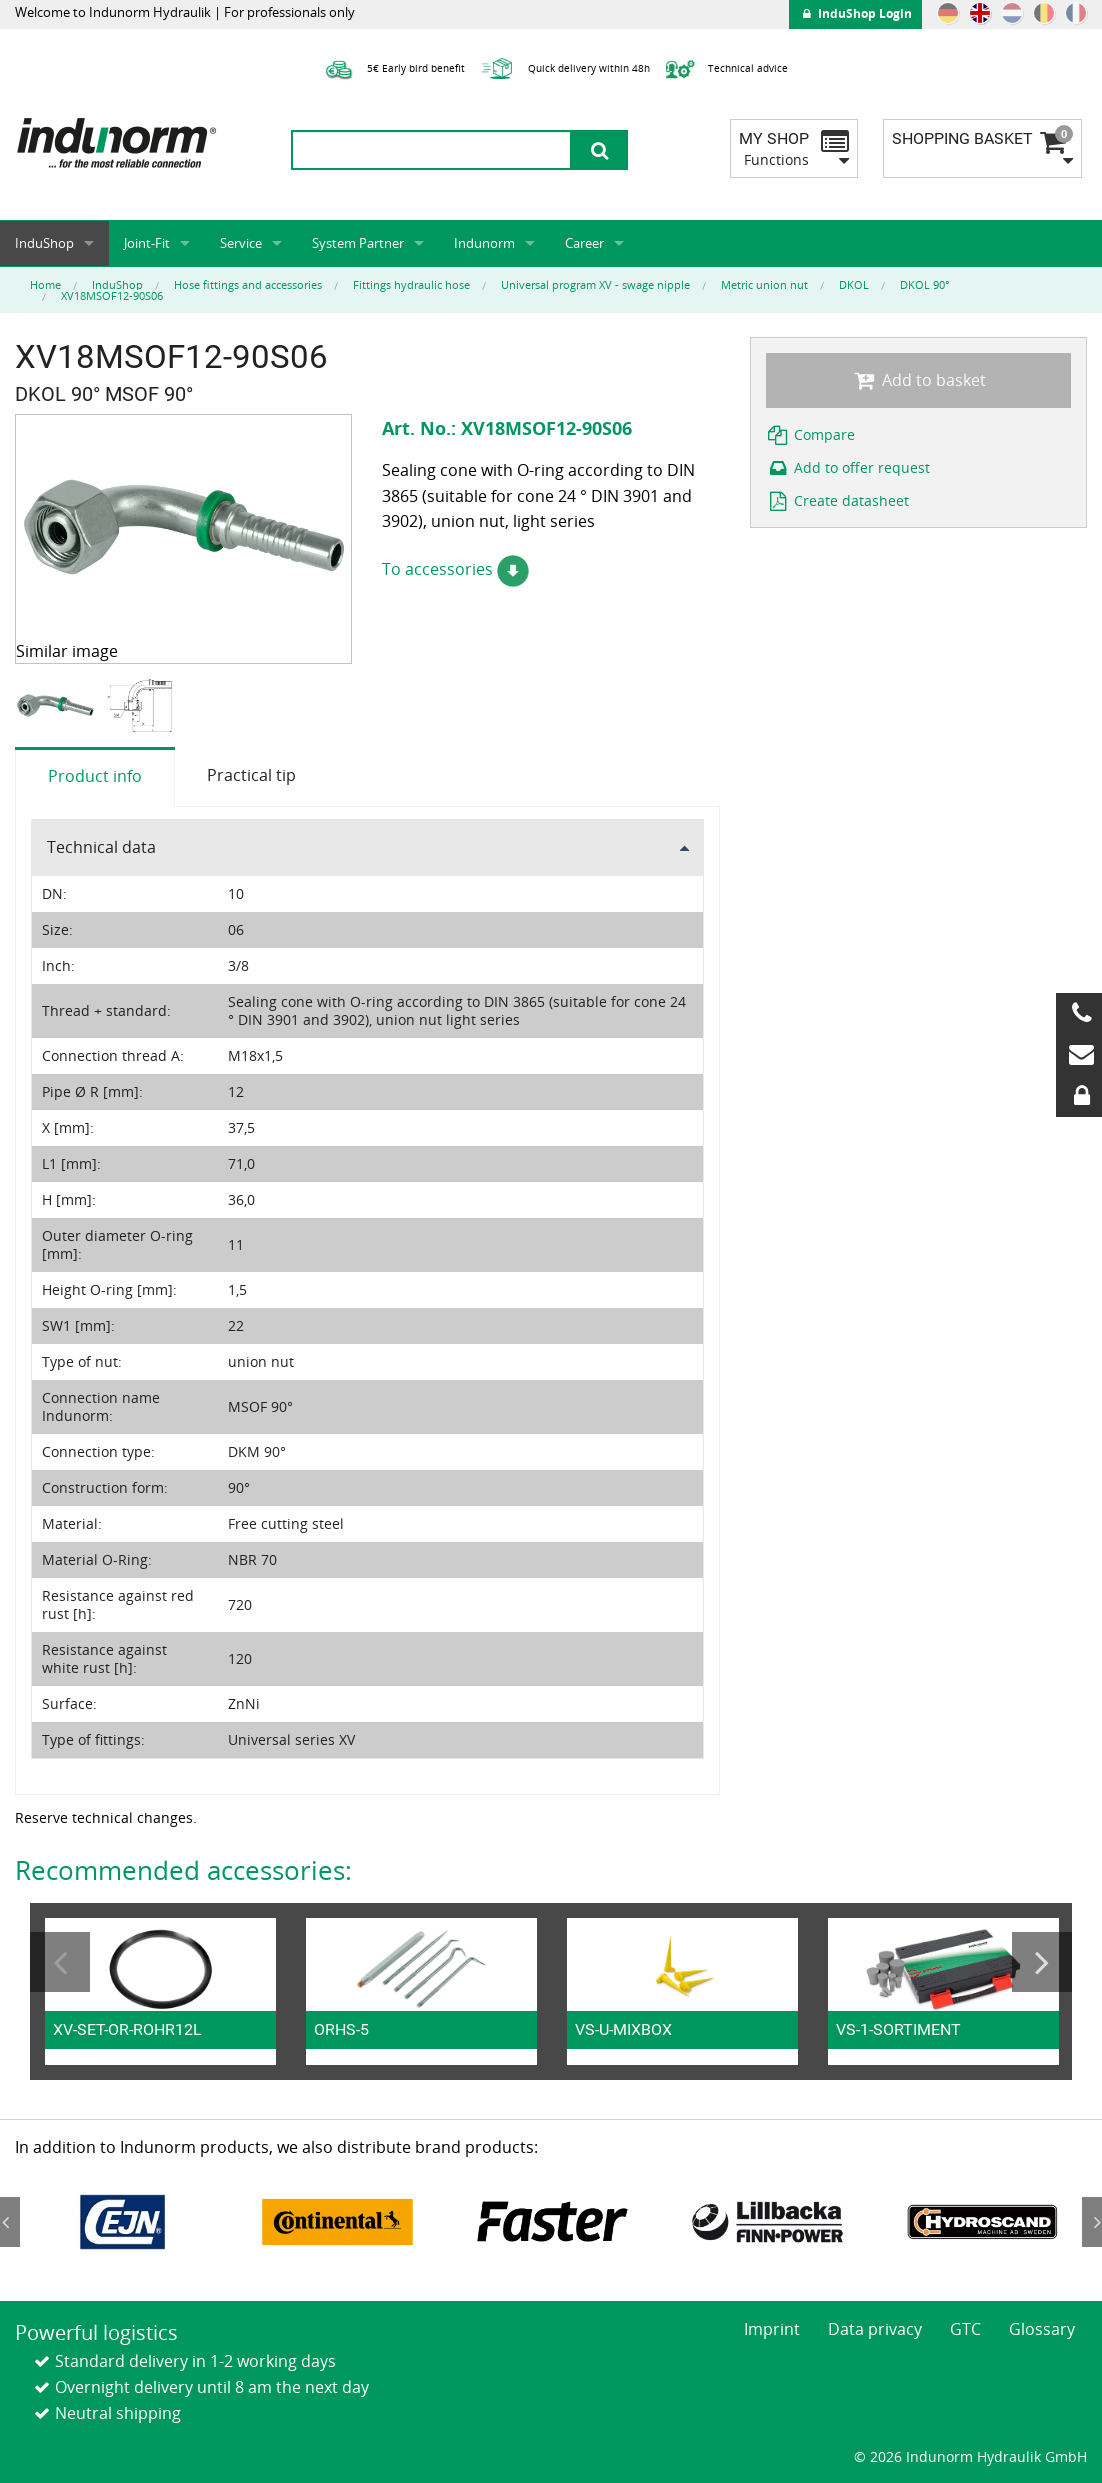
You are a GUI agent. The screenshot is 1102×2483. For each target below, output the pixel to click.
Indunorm (484, 243)
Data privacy (875, 2329)
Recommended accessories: (183, 1870)
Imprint (772, 2329)
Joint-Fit (147, 243)
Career (584, 243)
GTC (965, 2329)
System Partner (358, 243)
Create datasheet (838, 500)
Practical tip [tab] (251, 775)
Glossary (1042, 2329)
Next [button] (1042, 1962)
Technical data (101, 847)
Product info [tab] (95, 776)
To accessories (455, 569)
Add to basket (918, 380)
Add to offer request (848, 467)
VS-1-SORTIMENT (898, 2029)
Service (241, 243)
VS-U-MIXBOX (623, 2029)
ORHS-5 (341, 2029)
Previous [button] (60, 1962)
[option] (57, 705)
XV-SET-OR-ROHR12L (127, 2029)
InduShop (44, 243)
